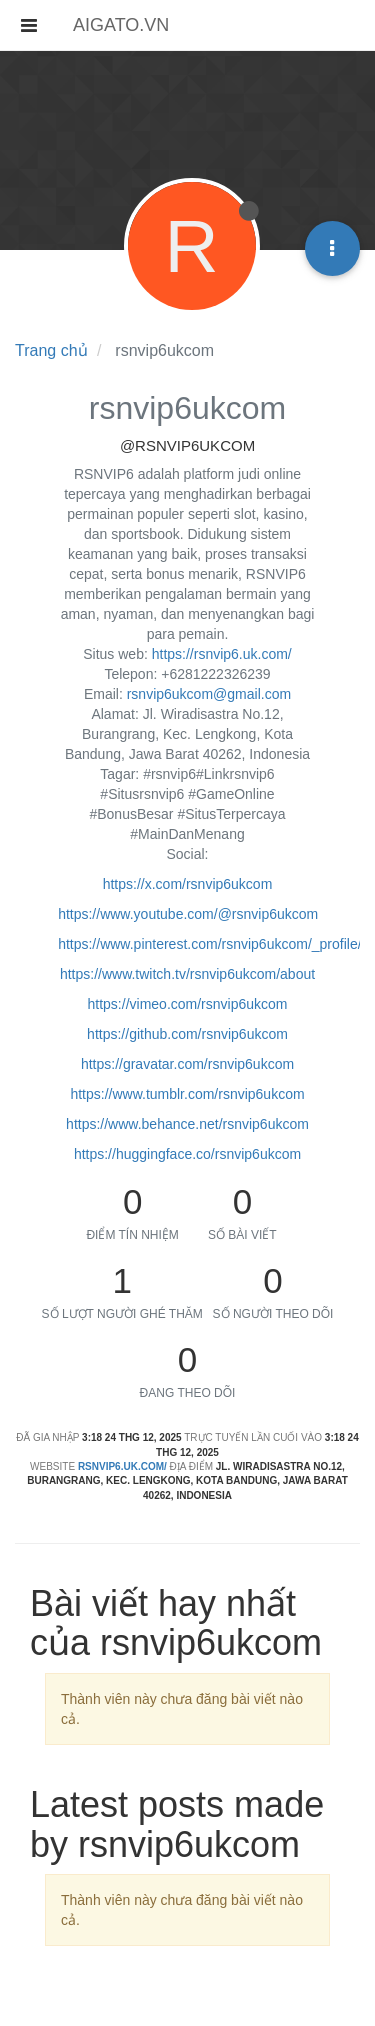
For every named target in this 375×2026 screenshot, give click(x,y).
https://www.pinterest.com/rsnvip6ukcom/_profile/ (209, 944)
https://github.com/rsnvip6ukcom (187, 1034)
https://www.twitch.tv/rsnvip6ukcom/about (187, 974)
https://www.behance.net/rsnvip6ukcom (187, 1124)
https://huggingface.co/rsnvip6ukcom (187, 1154)
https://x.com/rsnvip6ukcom (188, 884)
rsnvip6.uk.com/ (122, 1466)
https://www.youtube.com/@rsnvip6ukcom (188, 914)
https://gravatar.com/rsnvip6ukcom (187, 1064)
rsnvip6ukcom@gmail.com (209, 694)
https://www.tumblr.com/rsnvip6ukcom (187, 1094)
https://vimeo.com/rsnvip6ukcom (188, 1004)
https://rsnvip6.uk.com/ (222, 654)
